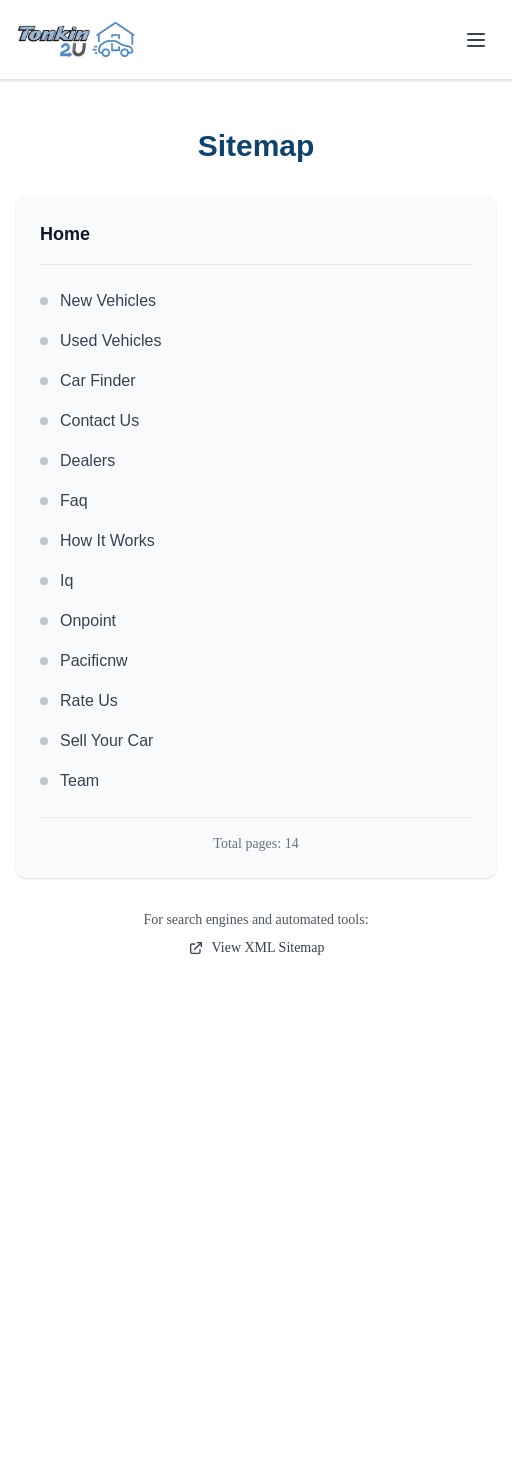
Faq (64, 500)
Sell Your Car (96, 740)
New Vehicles (98, 300)
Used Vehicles (100, 340)
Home (65, 234)
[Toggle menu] (476, 40)
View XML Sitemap (256, 948)
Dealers (77, 460)
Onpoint (78, 620)
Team (69, 780)
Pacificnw (84, 660)
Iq (56, 580)
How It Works (97, 540)
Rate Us (79, 700)
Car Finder (88, 380)
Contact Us (89, 420)
